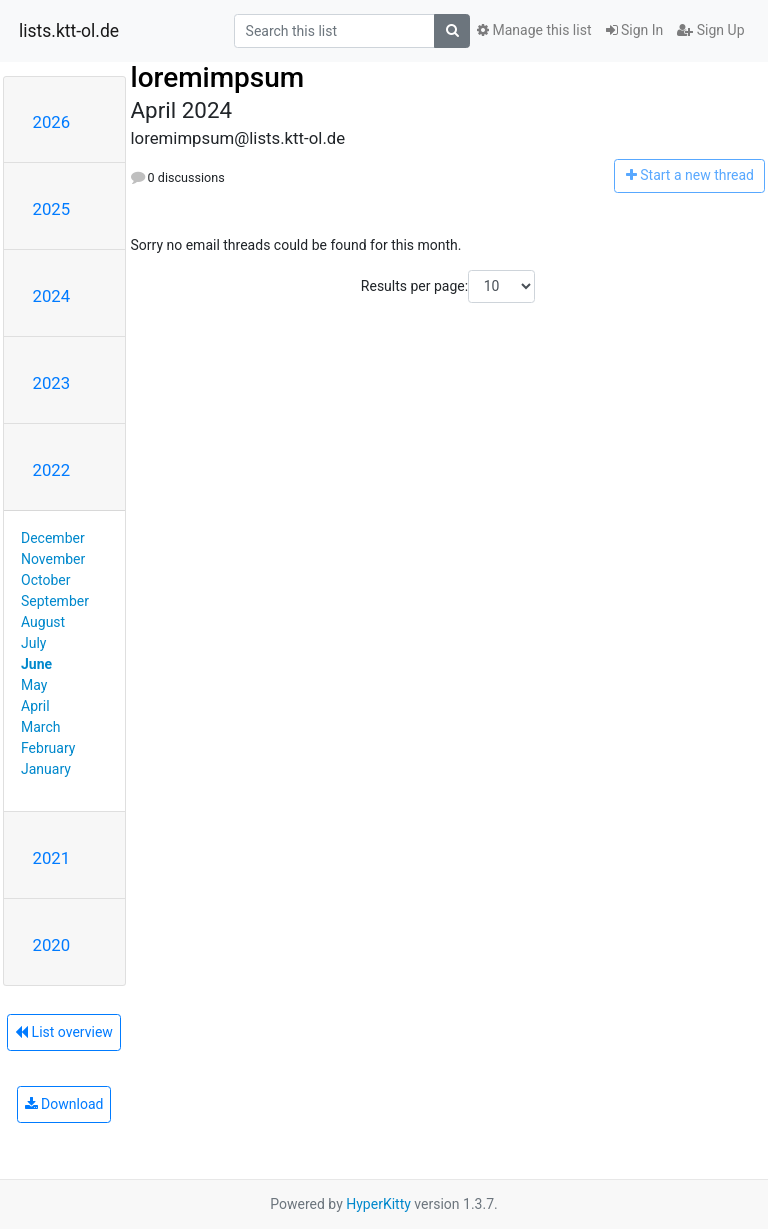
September (55, 601)
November (53, 559)
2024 (52, 296)
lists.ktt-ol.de (69, 31)
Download (64, 1104)
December (53, 538)
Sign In (635, 30)
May (34, 685)
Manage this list (534, 30)
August (43, 622)
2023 (52, 383)
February (48, 748)
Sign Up (710, 30)
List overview (64, 1032)
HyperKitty (378, 1204)
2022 (52, 470)
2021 (52, 858)
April (35, 706)
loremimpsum (218, 77)
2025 (52, 209)
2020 (52, 945)
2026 (52, 122)
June (36, 664)
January (46, 769)
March (41, 727)
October (45, 580)
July (33, 643)
